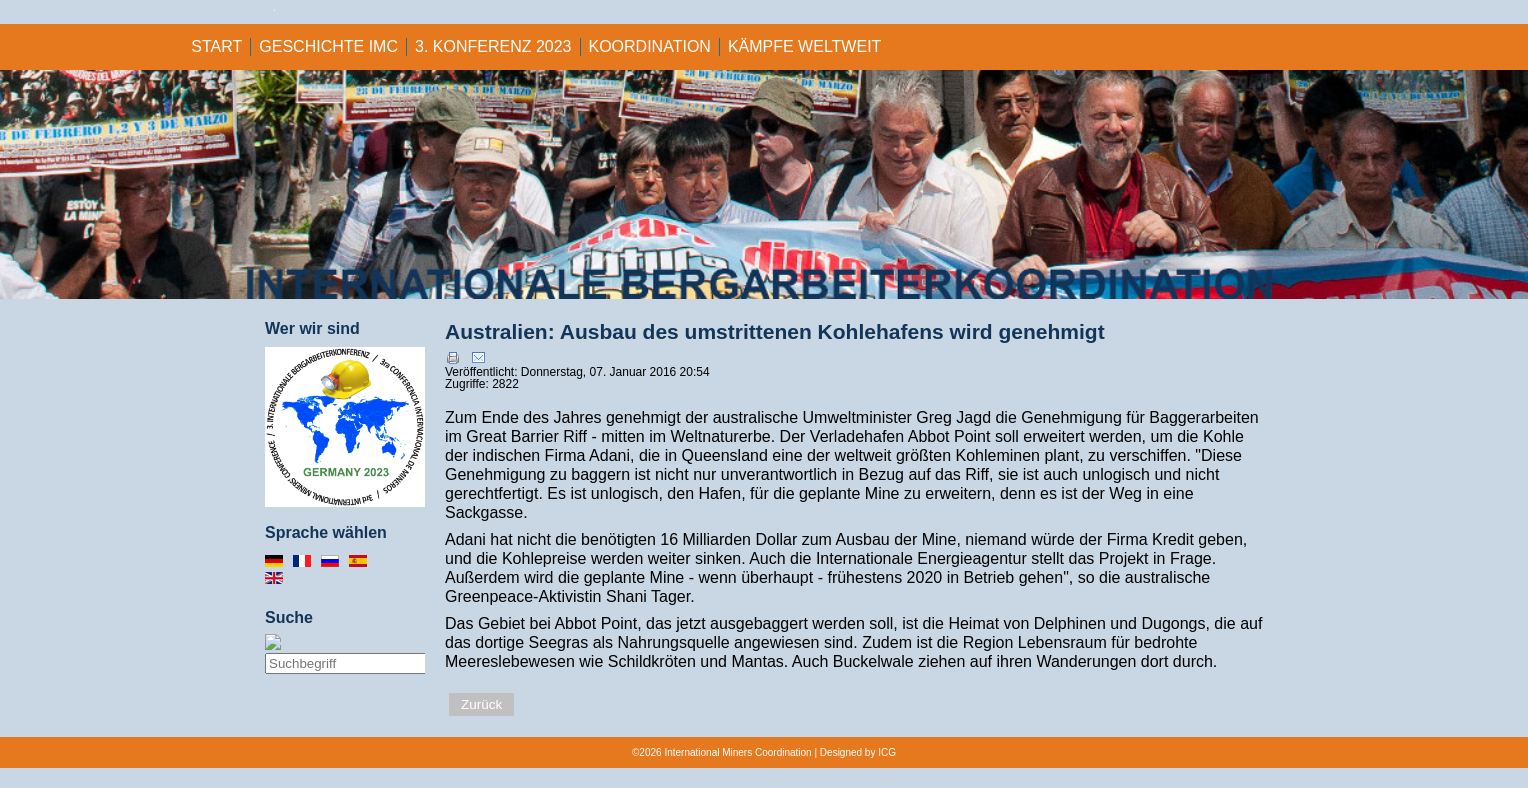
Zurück (481, 704)
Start (216, 46)
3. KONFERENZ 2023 (493, 46)
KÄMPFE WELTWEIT (804, 46)
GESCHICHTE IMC (328, 46)
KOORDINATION (650, 46)
